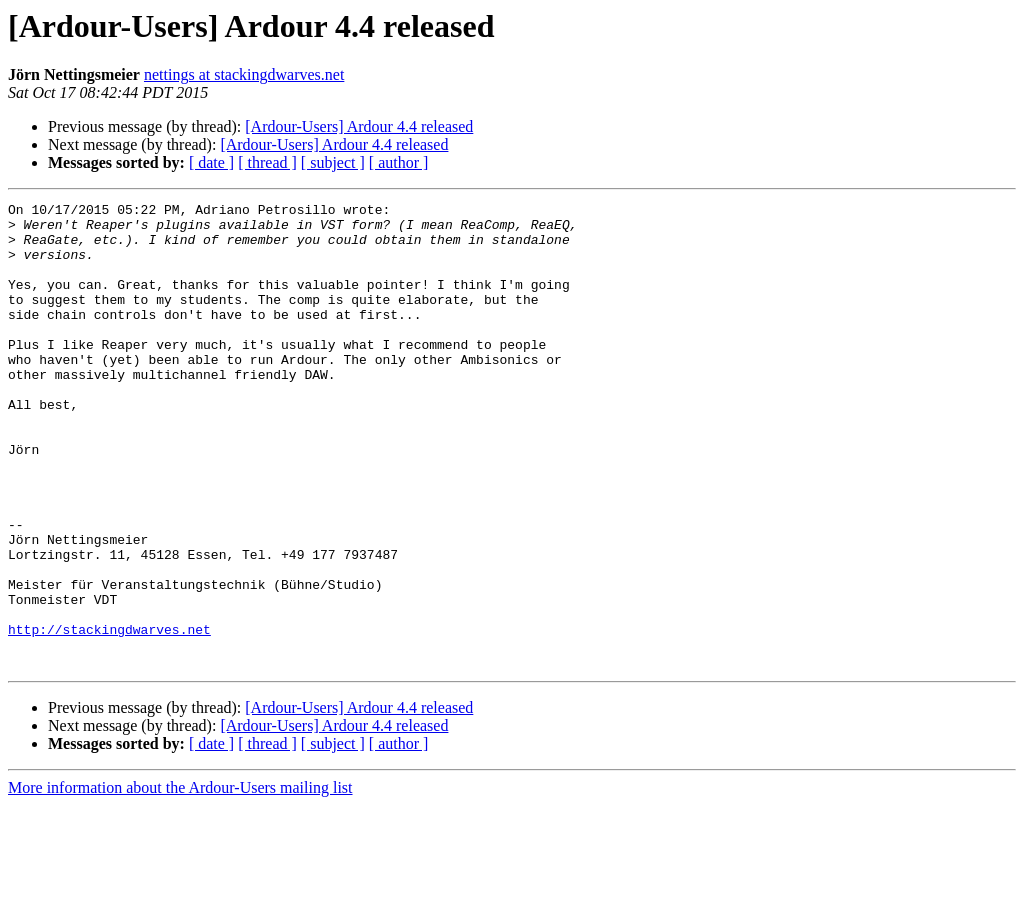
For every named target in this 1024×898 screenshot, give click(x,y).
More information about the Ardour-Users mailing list (180, 880)
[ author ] (399, 162)
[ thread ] (267, 162)
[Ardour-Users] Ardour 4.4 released (359, 126)
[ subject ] (333, 162)
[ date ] (211, 162)
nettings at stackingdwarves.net (244, 74)
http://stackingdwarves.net (109, 716)
